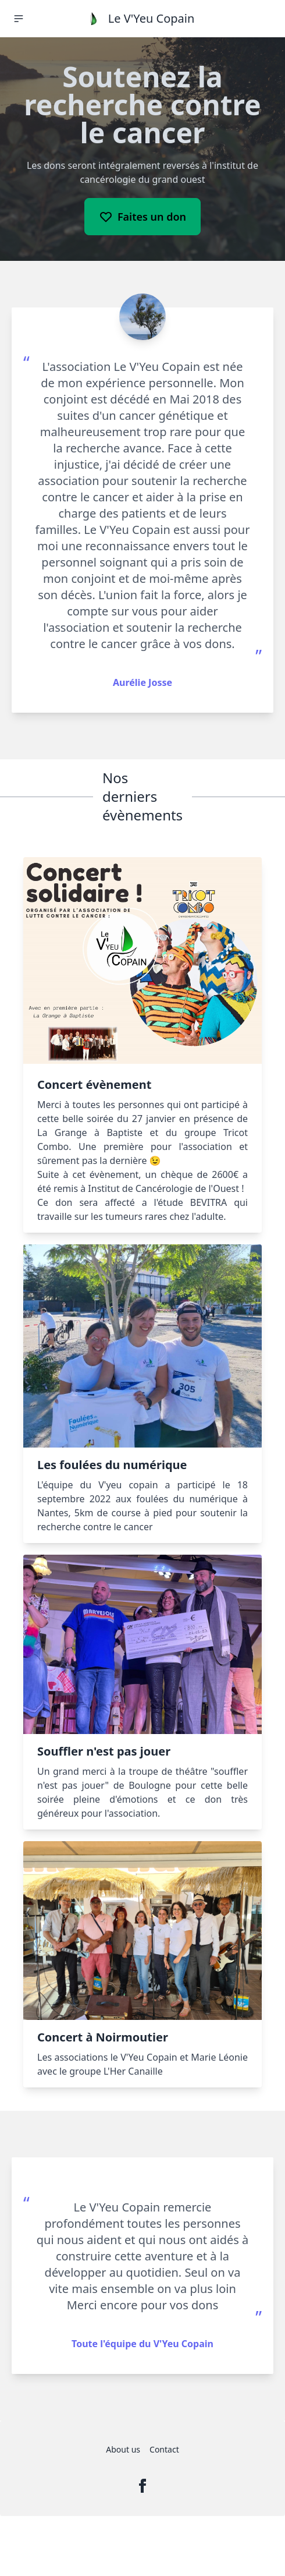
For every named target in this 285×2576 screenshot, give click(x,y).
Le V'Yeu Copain (151, 18)
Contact (164, 2449)
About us (123, 2449)
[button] (19, 19)
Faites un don (142, 217)
